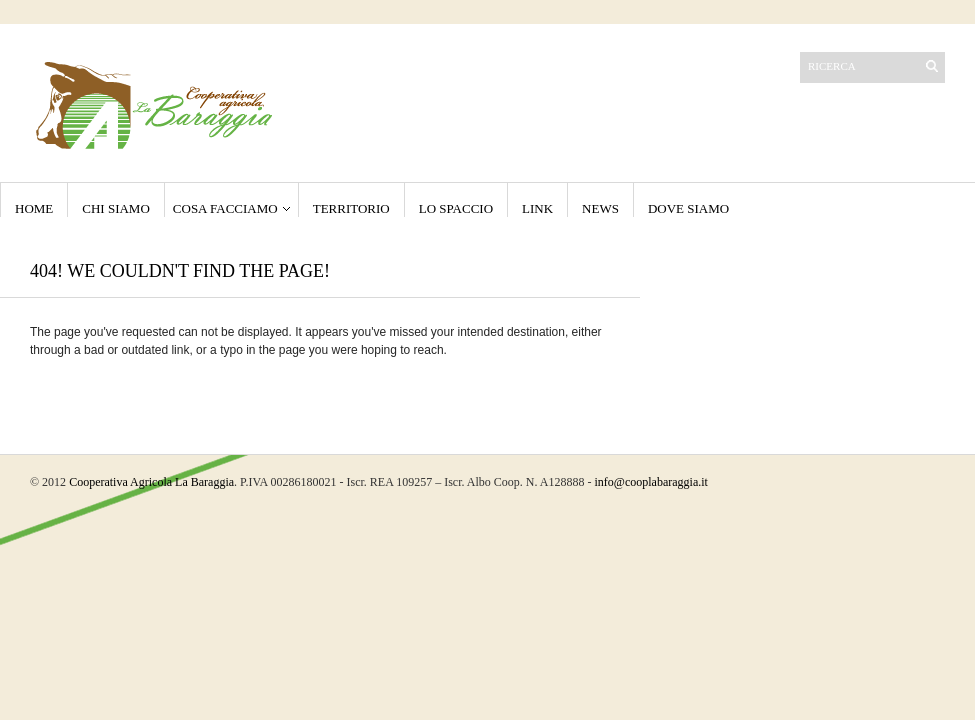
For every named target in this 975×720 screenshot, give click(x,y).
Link (537, 208)
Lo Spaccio (456, 208)
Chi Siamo (116, 208)
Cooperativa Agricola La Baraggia (151, 482)
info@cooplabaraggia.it (651, 482)
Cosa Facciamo (225, 208)
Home (34, 208)
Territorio (351, 208)
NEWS (600, 208)
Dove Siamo (688, 208)
